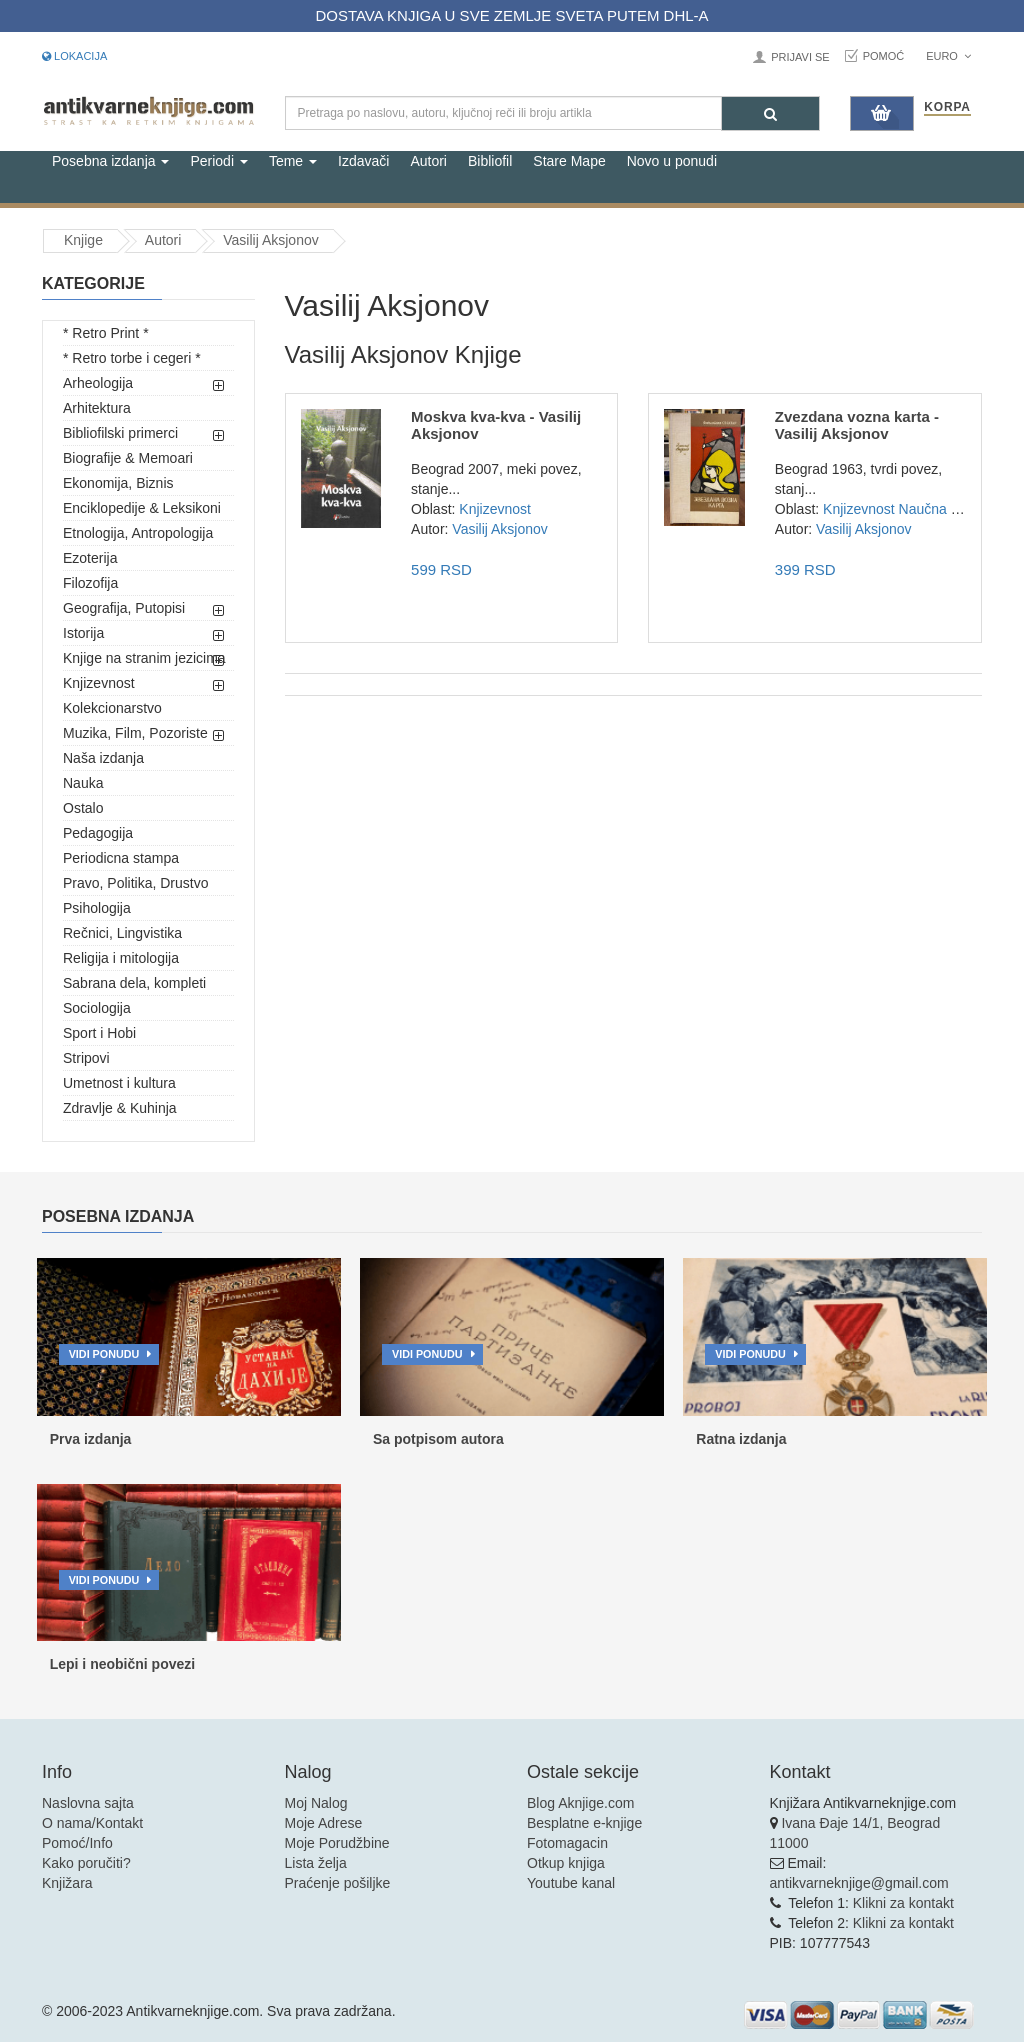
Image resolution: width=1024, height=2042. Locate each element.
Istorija (83, 633)
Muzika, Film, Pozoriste (135, 733)
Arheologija (98, 383)
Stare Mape (569, 161)
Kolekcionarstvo (112, 708)
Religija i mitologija (121, 958)
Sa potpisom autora (438, 1439)
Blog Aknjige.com (580, 1803)
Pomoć (884, 56)
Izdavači (363, 161)
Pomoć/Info (77, 1843)
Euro (948, 56)
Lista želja (316, 1863)
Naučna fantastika (955, 509)
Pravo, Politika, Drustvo (136, 883)
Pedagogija (98, 833)
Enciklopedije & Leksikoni (142, 508)
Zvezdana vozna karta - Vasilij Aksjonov (857, 425)
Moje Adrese (324, 1823)
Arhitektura (97, 408)
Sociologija (97, 1008)
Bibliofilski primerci (120, 433)
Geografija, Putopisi (124, 608)
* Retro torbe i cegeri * (132, 358)
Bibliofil (490, 161)
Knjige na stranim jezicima (144, 658)
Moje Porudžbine (337, 1843)
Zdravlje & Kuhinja (120, 1108)
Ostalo (83, 808)
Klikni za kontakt (903, 1903)
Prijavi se (800, 57)
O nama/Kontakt (92, 1823)
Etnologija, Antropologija (138, 533)
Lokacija (74, 56)
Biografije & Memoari (128, 458)
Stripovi (86, 1058)
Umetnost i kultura (119, 1083)
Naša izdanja (103, 758)
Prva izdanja (91, 1439)
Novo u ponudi (672, 161)
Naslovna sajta (88, 1803)
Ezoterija (90, 558)
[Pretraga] (770, 113)
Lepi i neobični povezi (122, 1664)
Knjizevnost (99, 683)
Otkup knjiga (566, 1863)
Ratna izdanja (741, 1439)
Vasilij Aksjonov (270, 240)
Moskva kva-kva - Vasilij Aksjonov (496, 425)
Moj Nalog (316, 1803)
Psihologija (97, 908)
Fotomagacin (567, 1843)
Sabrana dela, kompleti (134, 983)
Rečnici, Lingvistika (122, 933)
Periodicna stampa (121, 858)
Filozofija (90, 583)
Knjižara (67, 1883)
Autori (428, 161)
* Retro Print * (106, 333)
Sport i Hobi (99, 1033)
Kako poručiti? (86, 1863)
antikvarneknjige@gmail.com (859, 1883)
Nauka (83, 783)
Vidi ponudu (104, 1354)
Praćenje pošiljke (338, 1883)
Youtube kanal (571, 1883)
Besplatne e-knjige (584, 1823)
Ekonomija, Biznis (118, 483)
